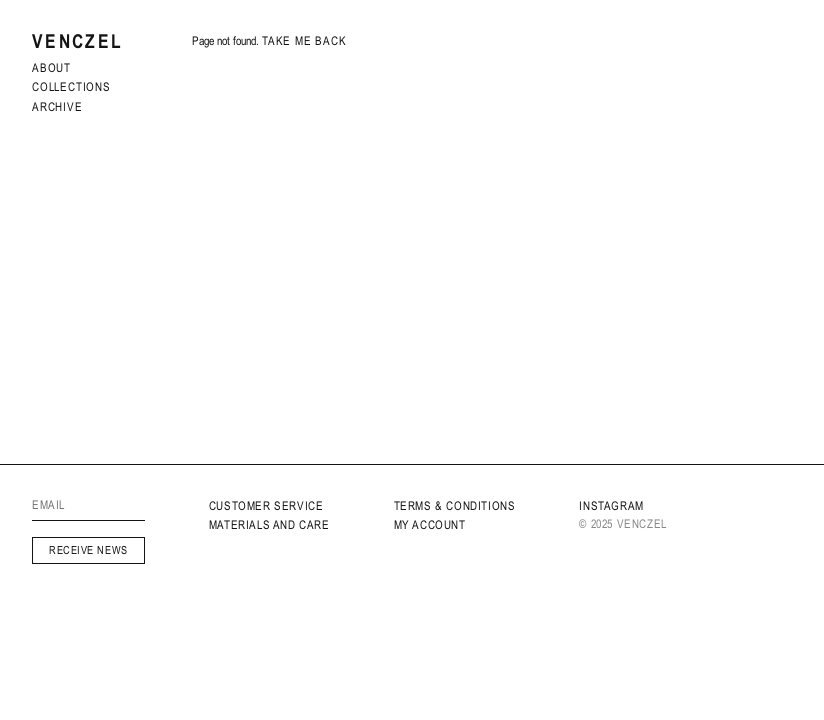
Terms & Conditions (455, 506)
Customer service (266, 506)
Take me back (304, 41)
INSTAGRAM (611, 506)
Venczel (77, 41)
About (51, 68)
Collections (71, 87)
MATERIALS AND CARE (269, 525)
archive (57, 107)
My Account (430, 525)
